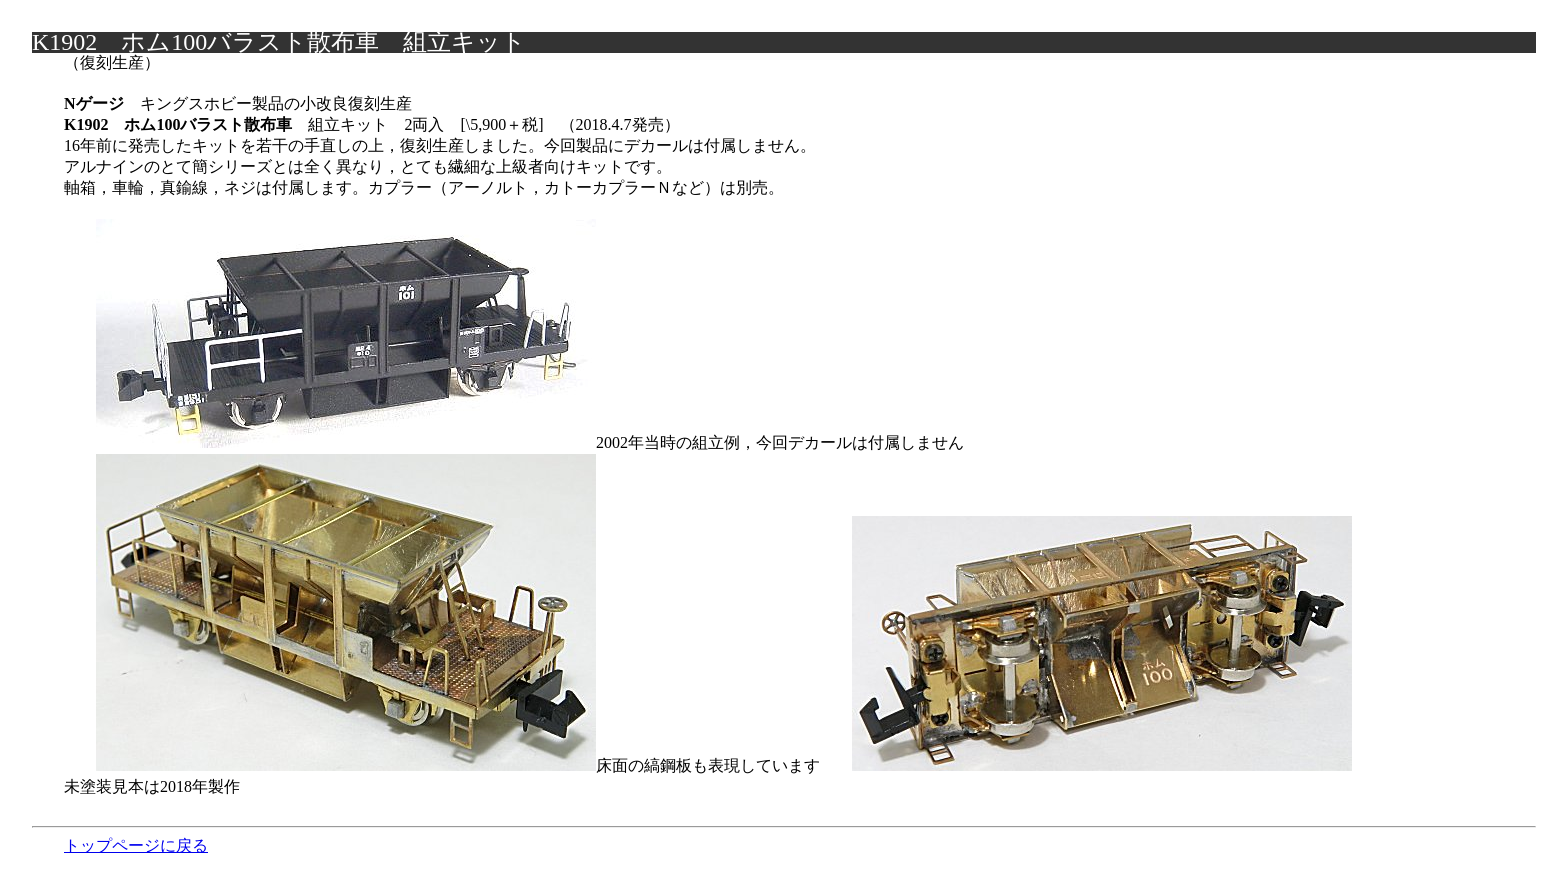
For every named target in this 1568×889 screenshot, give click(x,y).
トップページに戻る (136, 845)
